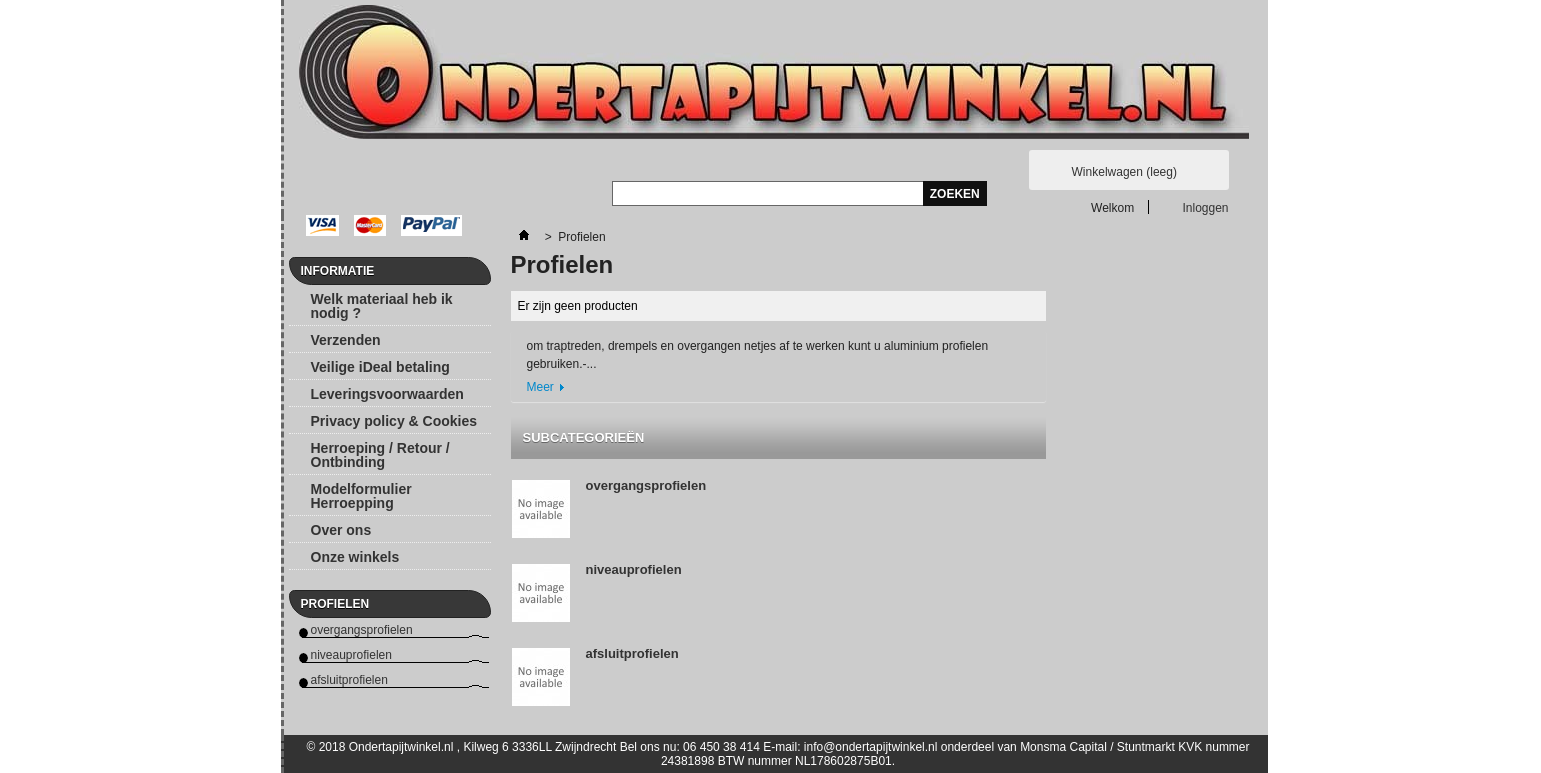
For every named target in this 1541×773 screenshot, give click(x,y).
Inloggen (1206, 207)
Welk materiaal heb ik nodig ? (382, 306)
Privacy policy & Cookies (394, 421)
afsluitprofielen (349, 680)
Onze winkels (355, 557)
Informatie (338, 271)
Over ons (341, 530)
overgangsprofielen (362, 630)
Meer (540, 387)
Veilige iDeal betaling (380, 367)
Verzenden (346, 340)
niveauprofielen (351, 655)
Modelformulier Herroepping (361, 496)
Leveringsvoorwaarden (387, 394)
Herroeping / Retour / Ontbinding (380, 455)
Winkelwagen (1124, 172)
